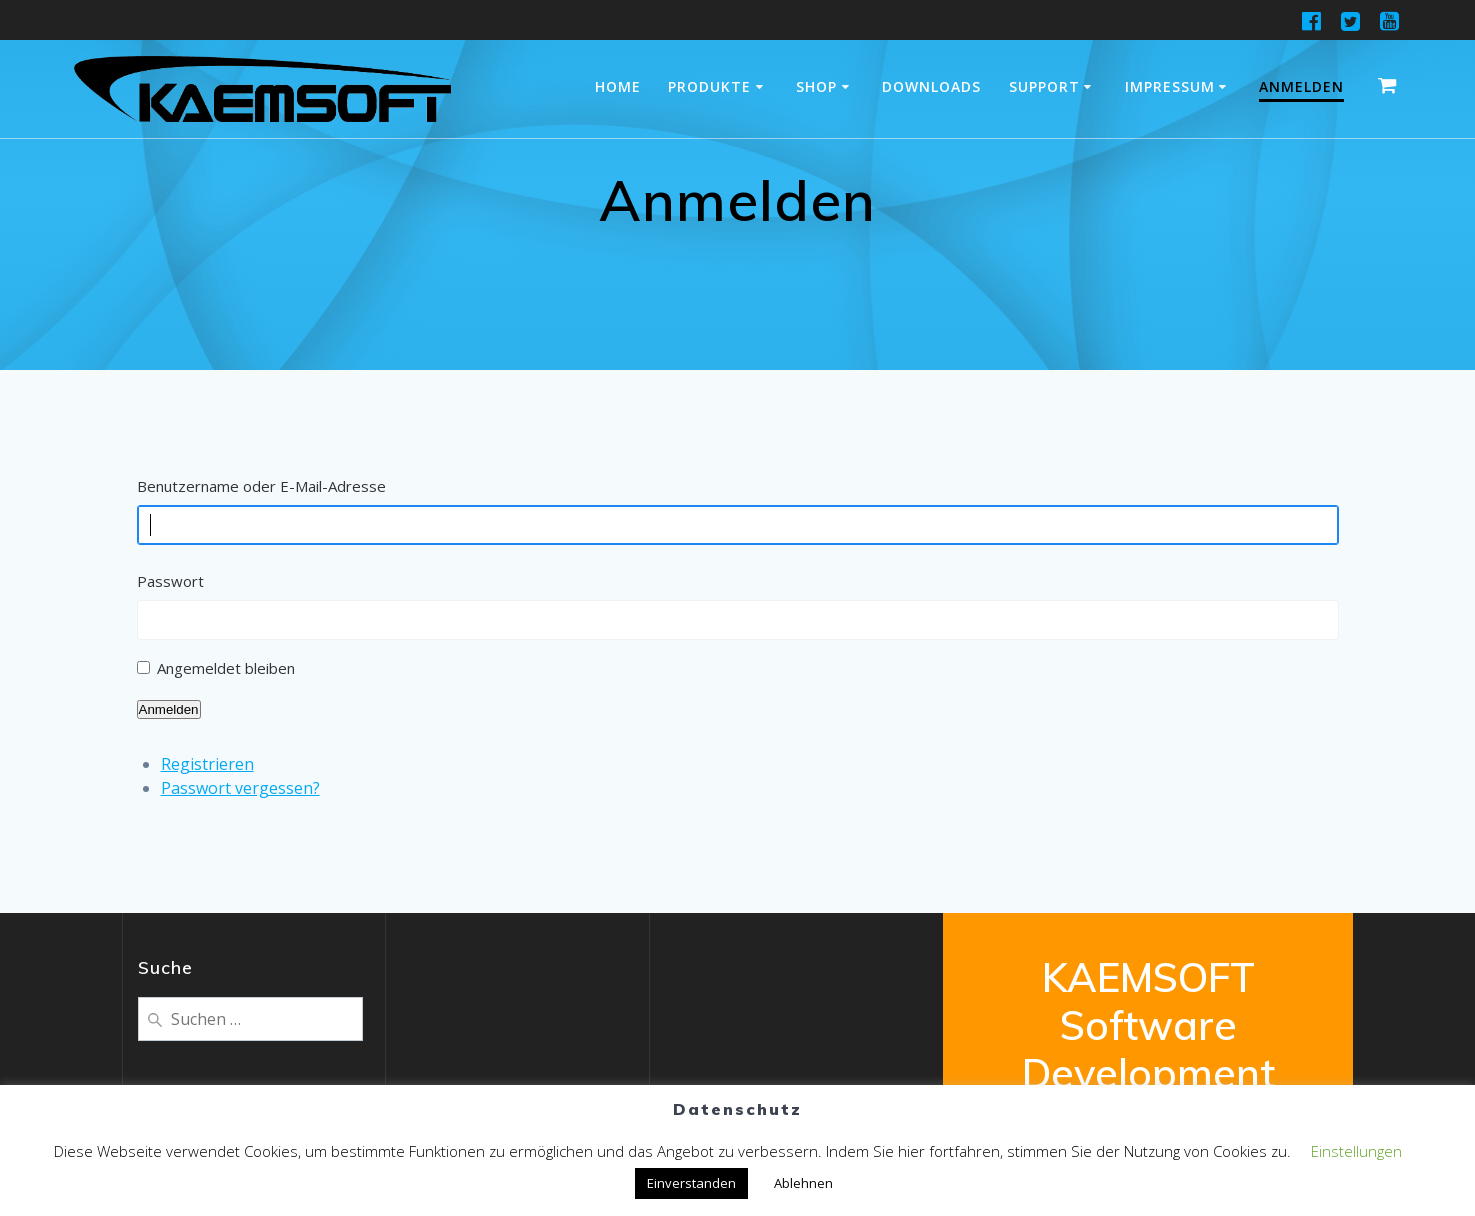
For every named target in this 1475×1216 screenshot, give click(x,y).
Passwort (170, 581)
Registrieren (207, 764)
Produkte (709, 86)
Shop (816, 86)
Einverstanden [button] (691, 1183)
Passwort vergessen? (240, 788)
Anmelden (1301, 86)
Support (1044, 86)
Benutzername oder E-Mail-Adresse (261, 486)
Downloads (931, 86)
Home (618, 86)
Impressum (1170, 86)
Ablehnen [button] (803, 1183)
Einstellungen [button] (1356, 1151)
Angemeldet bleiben (226, 668)
